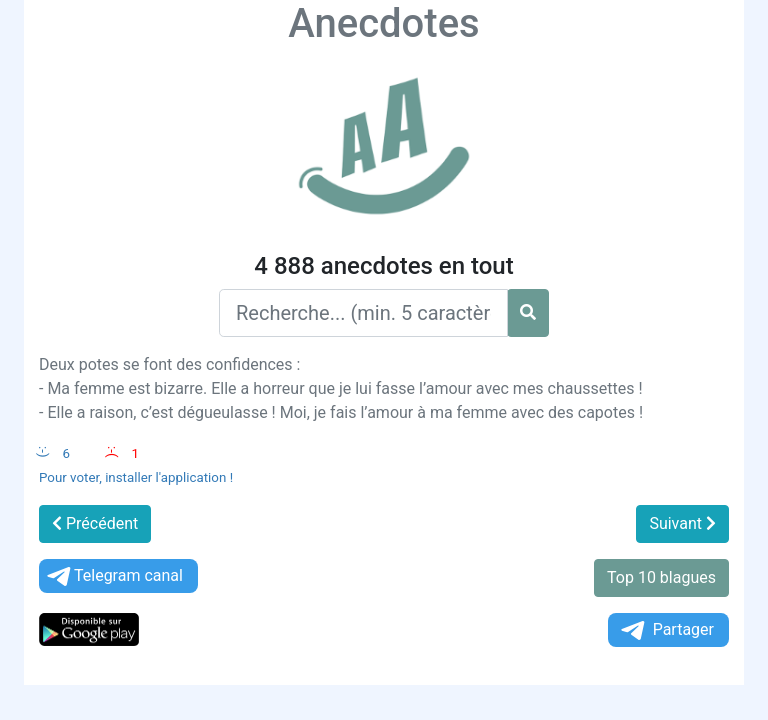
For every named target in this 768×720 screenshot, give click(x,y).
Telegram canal (113, 576)
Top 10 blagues (661, 577)
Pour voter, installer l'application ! (136, 477)
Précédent (95, 523)
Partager (666, 630)
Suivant (682, 523)
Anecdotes (383, 23)
